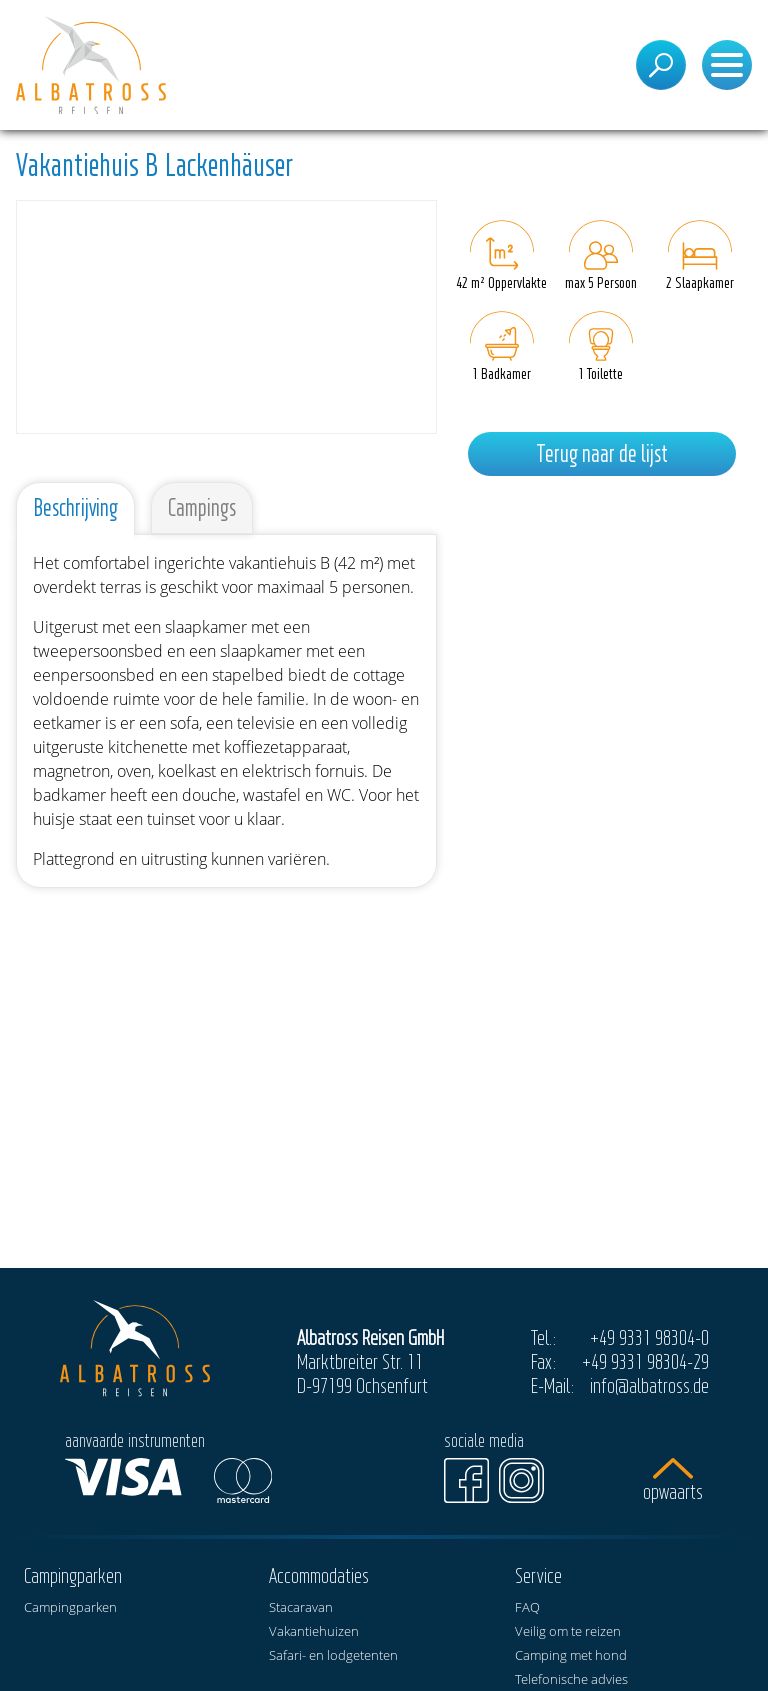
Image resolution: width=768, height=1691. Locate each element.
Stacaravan (301, 1607)
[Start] (91, 65)
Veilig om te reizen (568, 1631)
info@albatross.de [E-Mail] (649, 1385)
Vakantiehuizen (314, 1631)
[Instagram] (521, 1480)
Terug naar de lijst (602, 453)
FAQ (527, 1607)
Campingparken (70, 1607)
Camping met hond (571, 1655)
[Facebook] (466, 1480)
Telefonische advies (571, 1679)
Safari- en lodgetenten (333, 1655)
